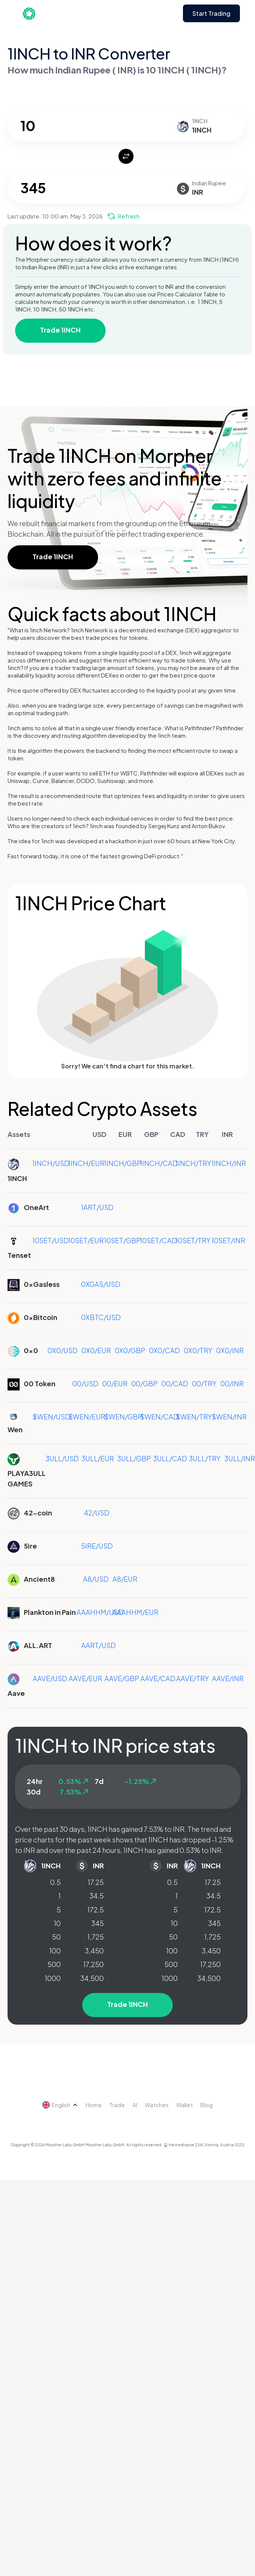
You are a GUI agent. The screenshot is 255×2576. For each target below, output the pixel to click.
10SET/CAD (158, 1240)
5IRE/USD (97, 1545)
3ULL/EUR (97, 1458)
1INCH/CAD (159, 1163)
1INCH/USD (50, 1163)
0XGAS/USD (100, 1284)
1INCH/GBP (122, 1163)
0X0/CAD (164, 1350)
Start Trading (211, 13)
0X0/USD (63, 1350)
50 (56, 1936)
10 (57, 1923)
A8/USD (96, 1579)
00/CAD (174, 1383)
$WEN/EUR (86, 1416)
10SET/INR (228, 1240)
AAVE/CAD (157, 1678)
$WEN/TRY (194, 1416)
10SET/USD (50, 1240)
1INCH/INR (229, 1163)
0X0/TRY (198, 1350)
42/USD (96, 1512)
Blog (206, 2104)
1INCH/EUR (86, 1163)
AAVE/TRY (192, 1678)
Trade (117, 2104)
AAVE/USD (50, 1678)
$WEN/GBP (123, 1416)
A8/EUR (124, 1579)
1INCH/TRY (193, 1163)
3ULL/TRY (205, 1458)
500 (54, 1964)
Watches (157, 2104)
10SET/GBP (122, 1240)
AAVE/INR (228, 1678)
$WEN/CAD (159, 1416)
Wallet (184, 2104)
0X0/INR (230, 1350)
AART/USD (98, 1645)
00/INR (232, 1383)
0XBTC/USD (101, 1317)
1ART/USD (97, 1207)
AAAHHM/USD (100, 1612)
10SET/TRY (193, 1240)
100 (55, 1950)
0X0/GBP (130, 1350)
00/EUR (115, 1383)
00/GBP (144, 1383)
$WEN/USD (51, 1416)
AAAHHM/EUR (135, 1612)
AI (134, 2104)
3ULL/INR (239, 1458)
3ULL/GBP (134, 1458)
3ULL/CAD (170, 1458)
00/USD (85, 1383)
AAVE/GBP (121, 1678)
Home (94, 2104)
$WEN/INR (229, 1416)
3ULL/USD (62, 1458)
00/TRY (204, 1383)
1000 (53, 1978)
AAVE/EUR (85, 1678)
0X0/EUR (96, 1350)
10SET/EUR (86, 1240)
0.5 (55, 1882)
